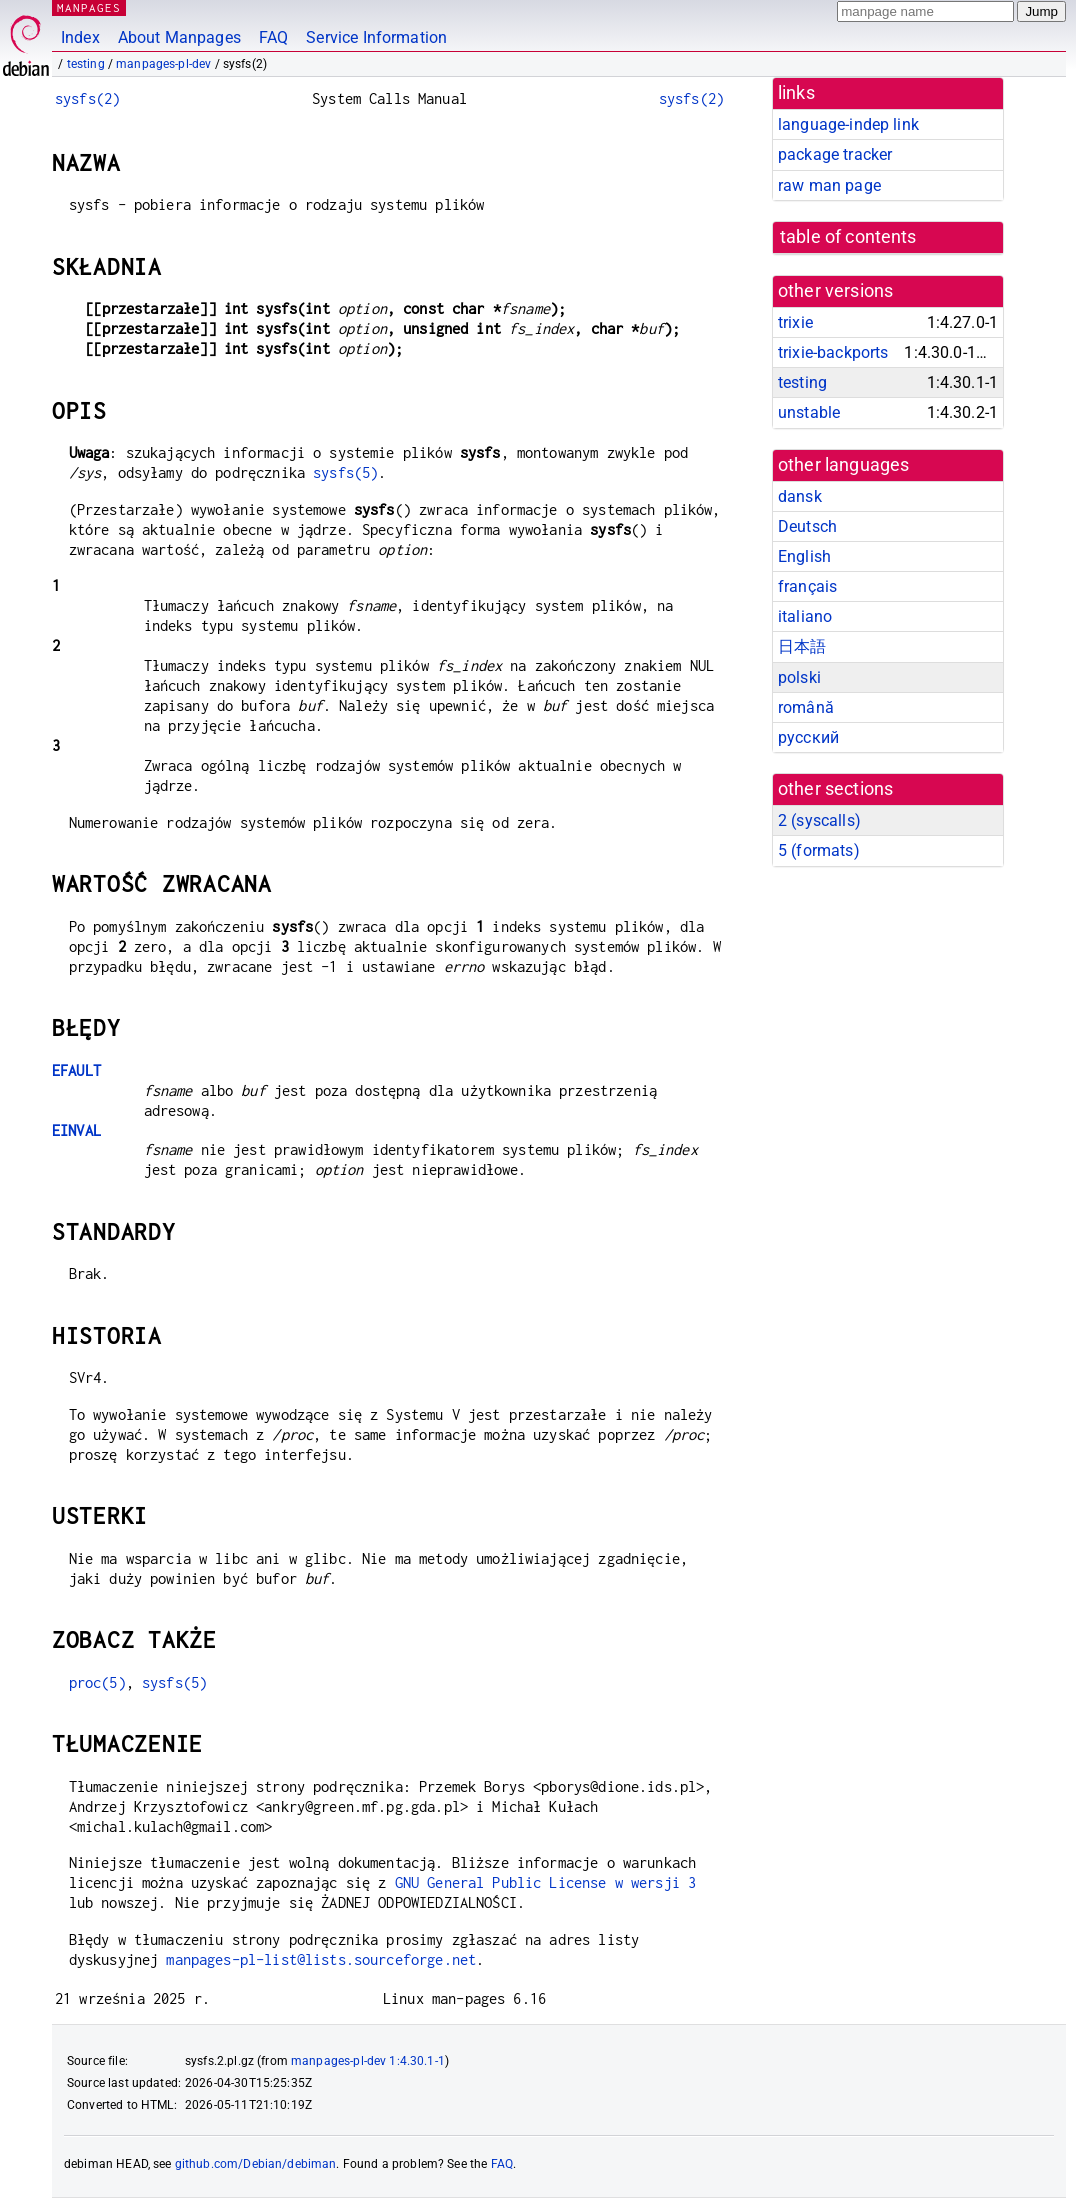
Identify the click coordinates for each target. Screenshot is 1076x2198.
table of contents (848, 237)
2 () (819, 820)
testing (86, 64)
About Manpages (179, 37)
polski (799, 677)
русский (808, 737)
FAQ (273, 37)
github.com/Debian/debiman (256, 2164)
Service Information (376, 37)
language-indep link (848, 124)
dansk (800, 496)
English (804, 556)
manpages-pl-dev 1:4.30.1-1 (368, 2061)
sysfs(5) (345, 472)
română (806, 707)
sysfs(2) (87, 98)
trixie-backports (833, 352)
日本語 (802, 646)
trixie (795, 322)
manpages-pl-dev (163, 64)
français (807, 586)
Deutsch (807, 526)
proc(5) (97, 1682)
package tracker (835, 154)
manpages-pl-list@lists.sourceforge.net (321, 1959)
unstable (809, 412)
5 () (819, 850)
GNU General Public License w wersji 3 (546, 1882)
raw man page (829, 185)
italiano (805, 616)
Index (80, 37)
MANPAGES (89, 7)
